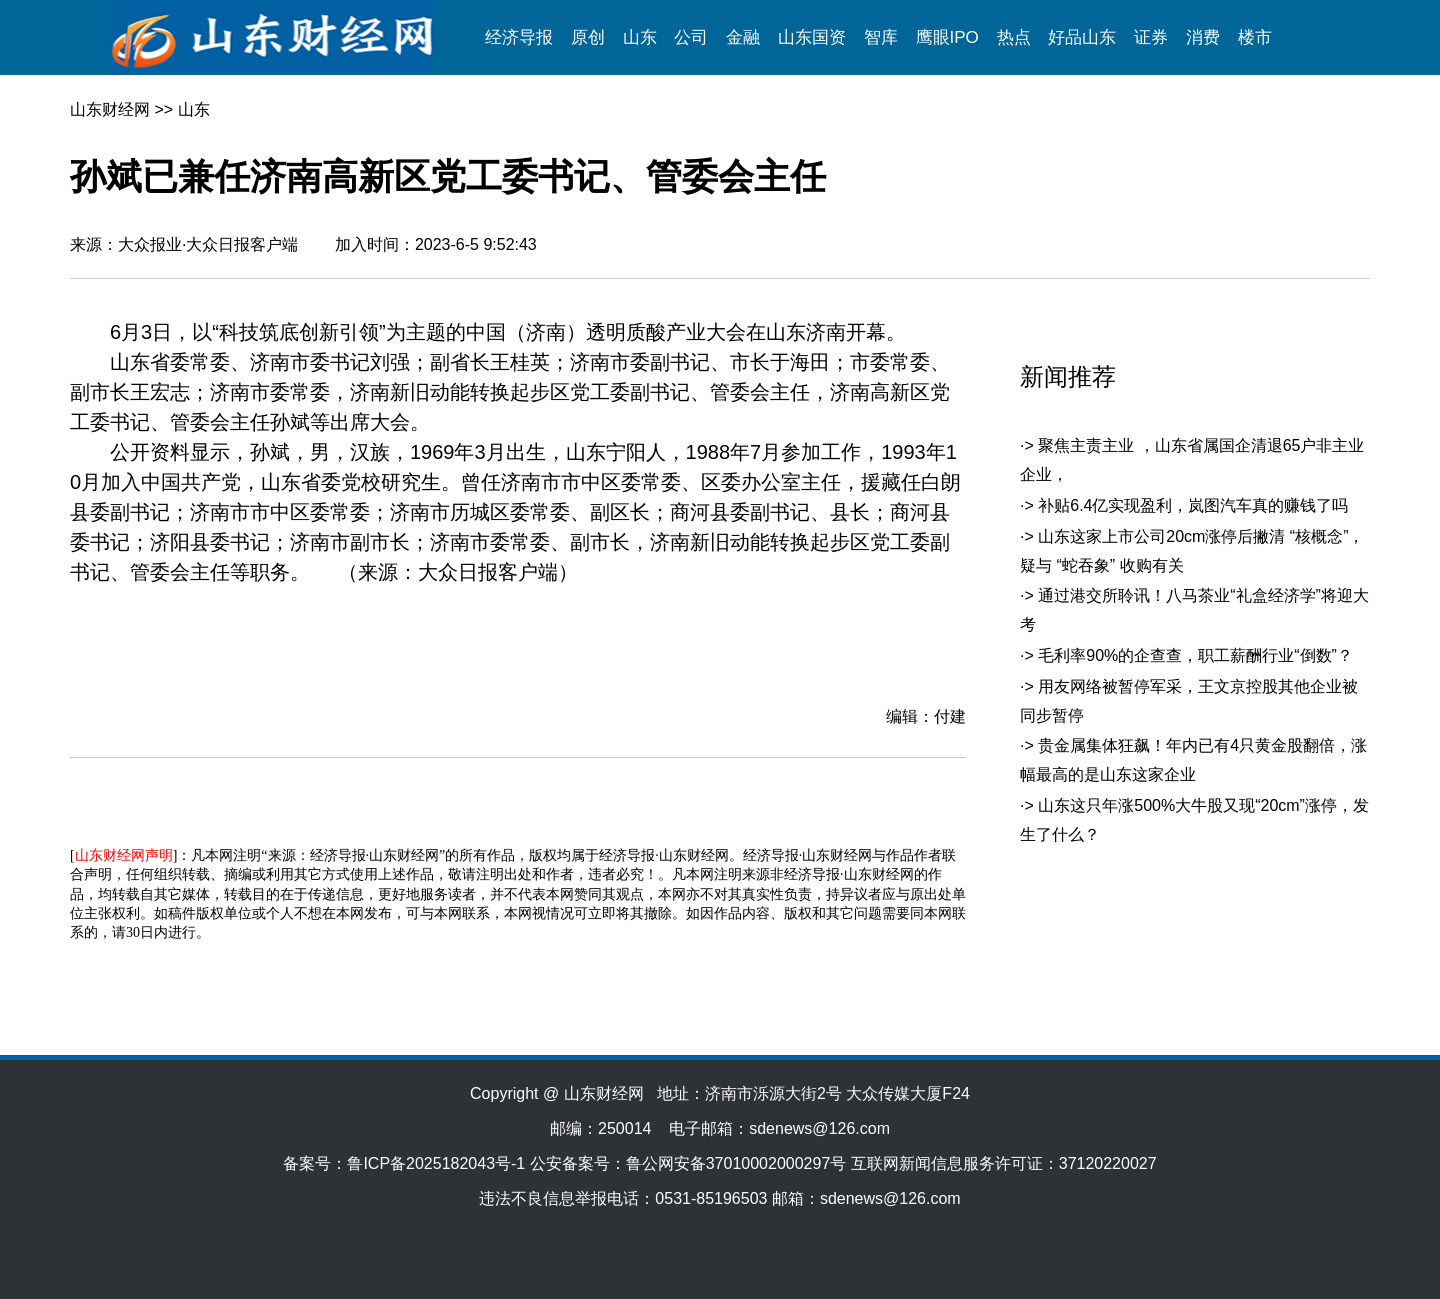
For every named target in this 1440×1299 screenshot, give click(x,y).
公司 (691, 37)
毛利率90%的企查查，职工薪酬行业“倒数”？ (1195, 655)
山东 (640, 37)
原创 (588, 37)
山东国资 (812, 37)
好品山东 (1082, 37)
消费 (1203, 37)
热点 (1014, 37)
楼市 (1255, 37)
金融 (743, 37)
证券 (1151, 37)
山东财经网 (110, 109)
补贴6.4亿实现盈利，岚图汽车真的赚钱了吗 (1193, 505)
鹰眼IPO (947, 37)
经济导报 (519, 37)
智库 (881, 37)
